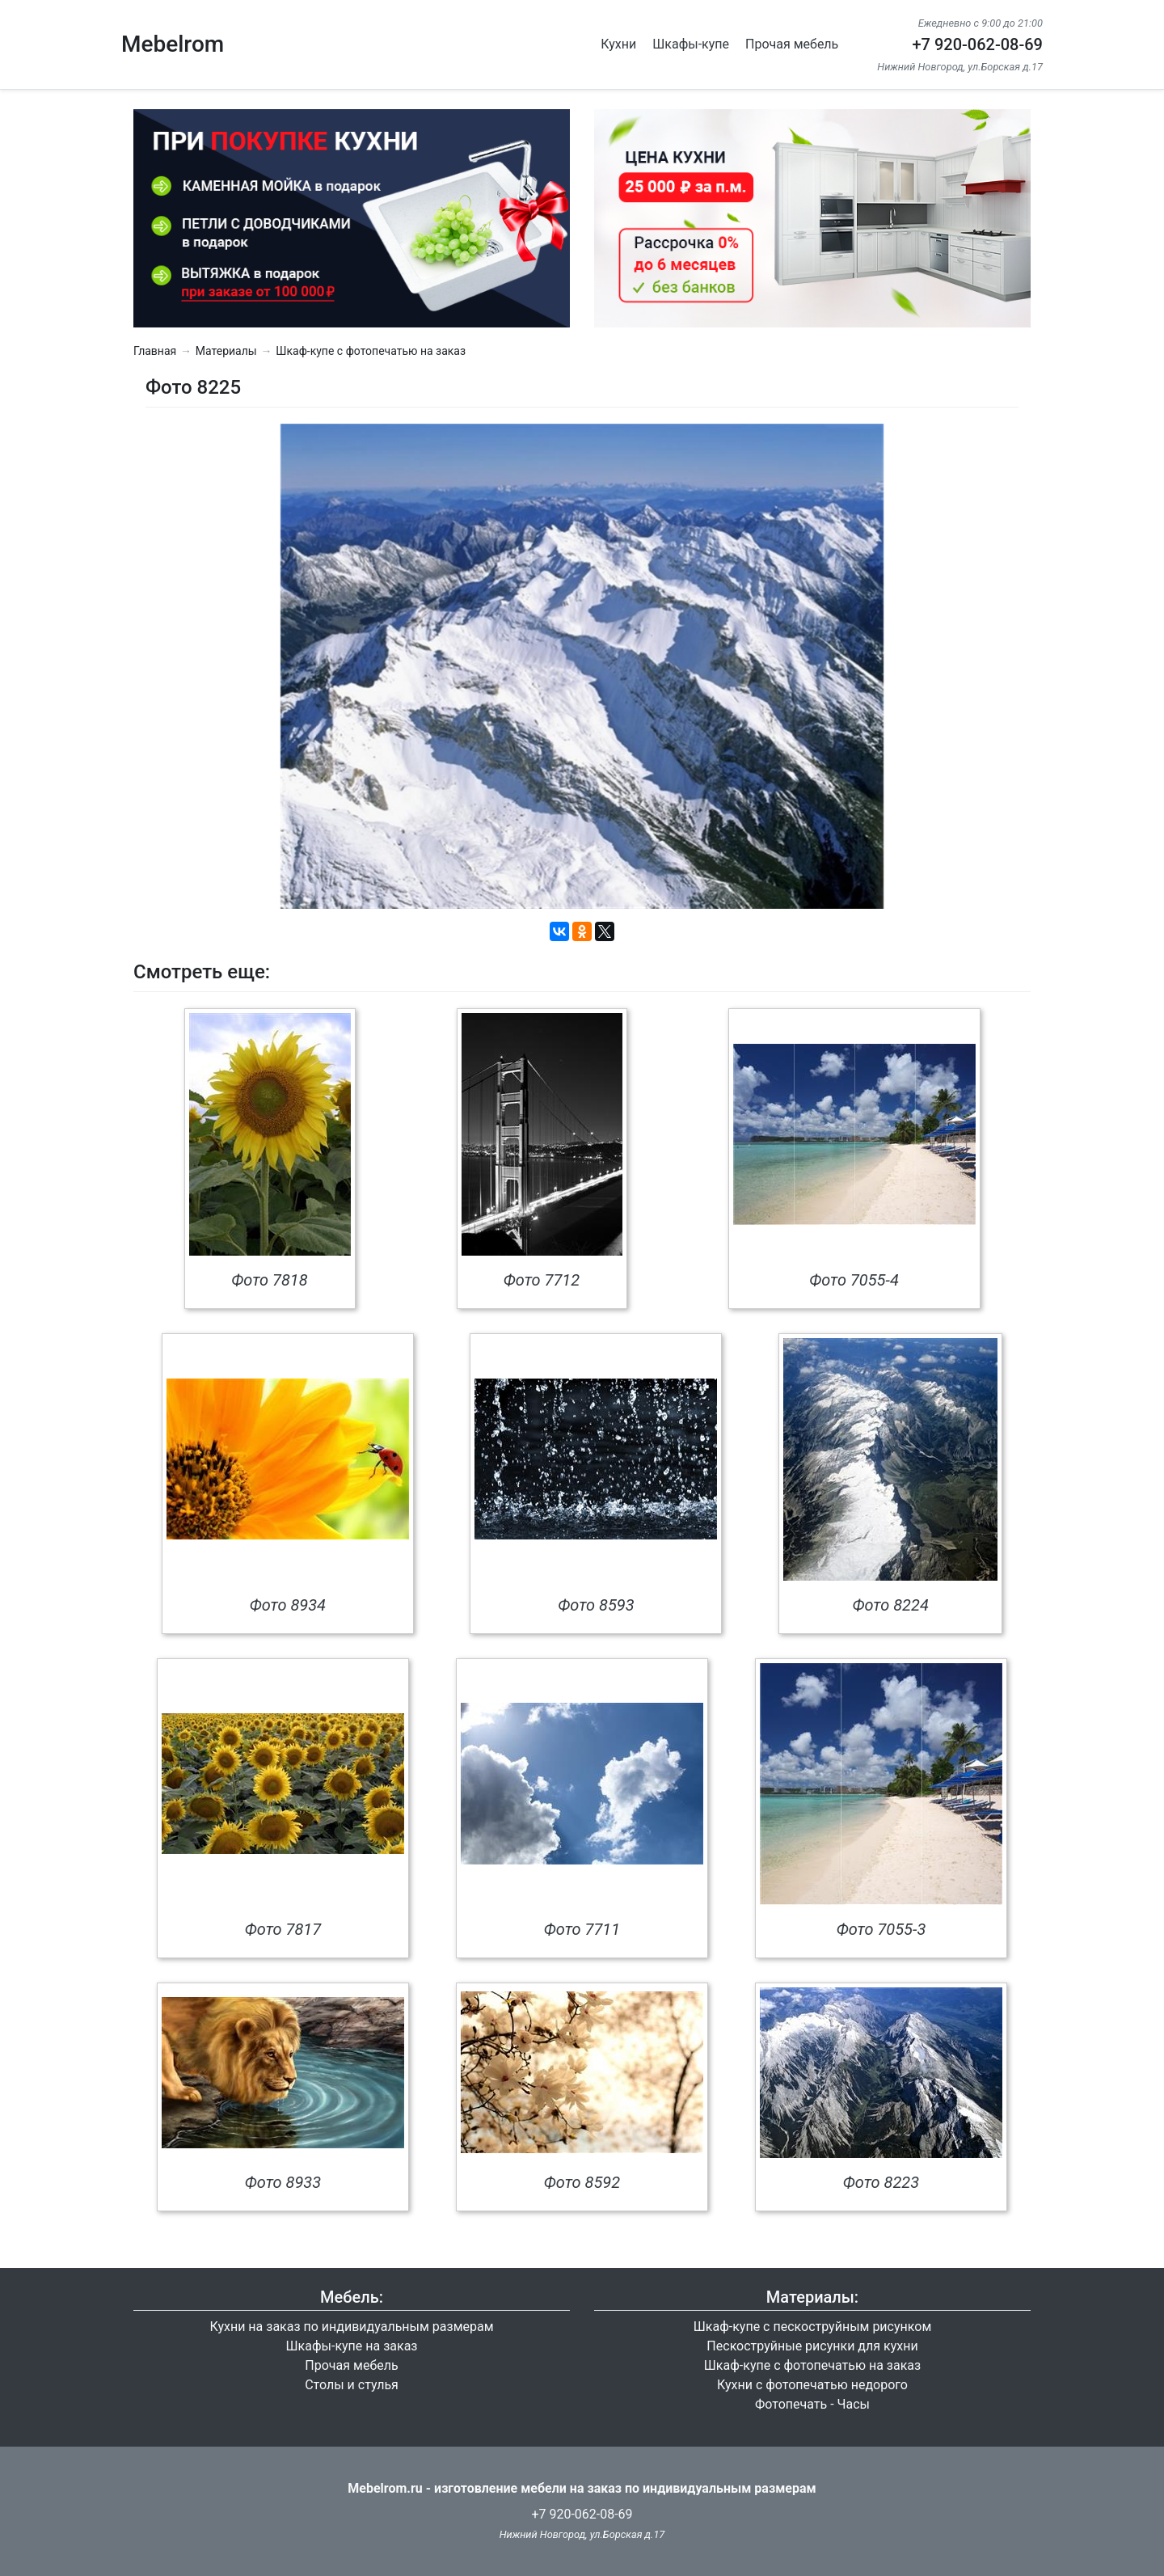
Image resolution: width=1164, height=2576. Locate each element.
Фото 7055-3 (881, 1929)
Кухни (618, 44)
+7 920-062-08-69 (977, 44)
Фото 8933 (283, 2182)
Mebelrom (172, 44)
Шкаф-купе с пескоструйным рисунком (813, 2326)
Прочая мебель (791, 44)
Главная (154, 350)
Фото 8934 (288, 1605)
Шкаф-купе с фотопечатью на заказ (371, 350)
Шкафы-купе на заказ (352, 2346)
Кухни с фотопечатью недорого (812, 2384)
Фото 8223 (881, 2182)
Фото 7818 (269, 1280)
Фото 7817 (283, 1929)
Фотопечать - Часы (812, 2404)
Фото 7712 (542, 1280)
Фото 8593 (596, 1605)
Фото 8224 (890, 1605)
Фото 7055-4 (854, 1280)
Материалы (226, 350)
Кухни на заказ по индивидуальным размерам (351, 2326)
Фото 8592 (582, 2182)
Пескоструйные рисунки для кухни (811, 2346)
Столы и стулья (352, 2384)
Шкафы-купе (690, 44)
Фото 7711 (582, 1929)
